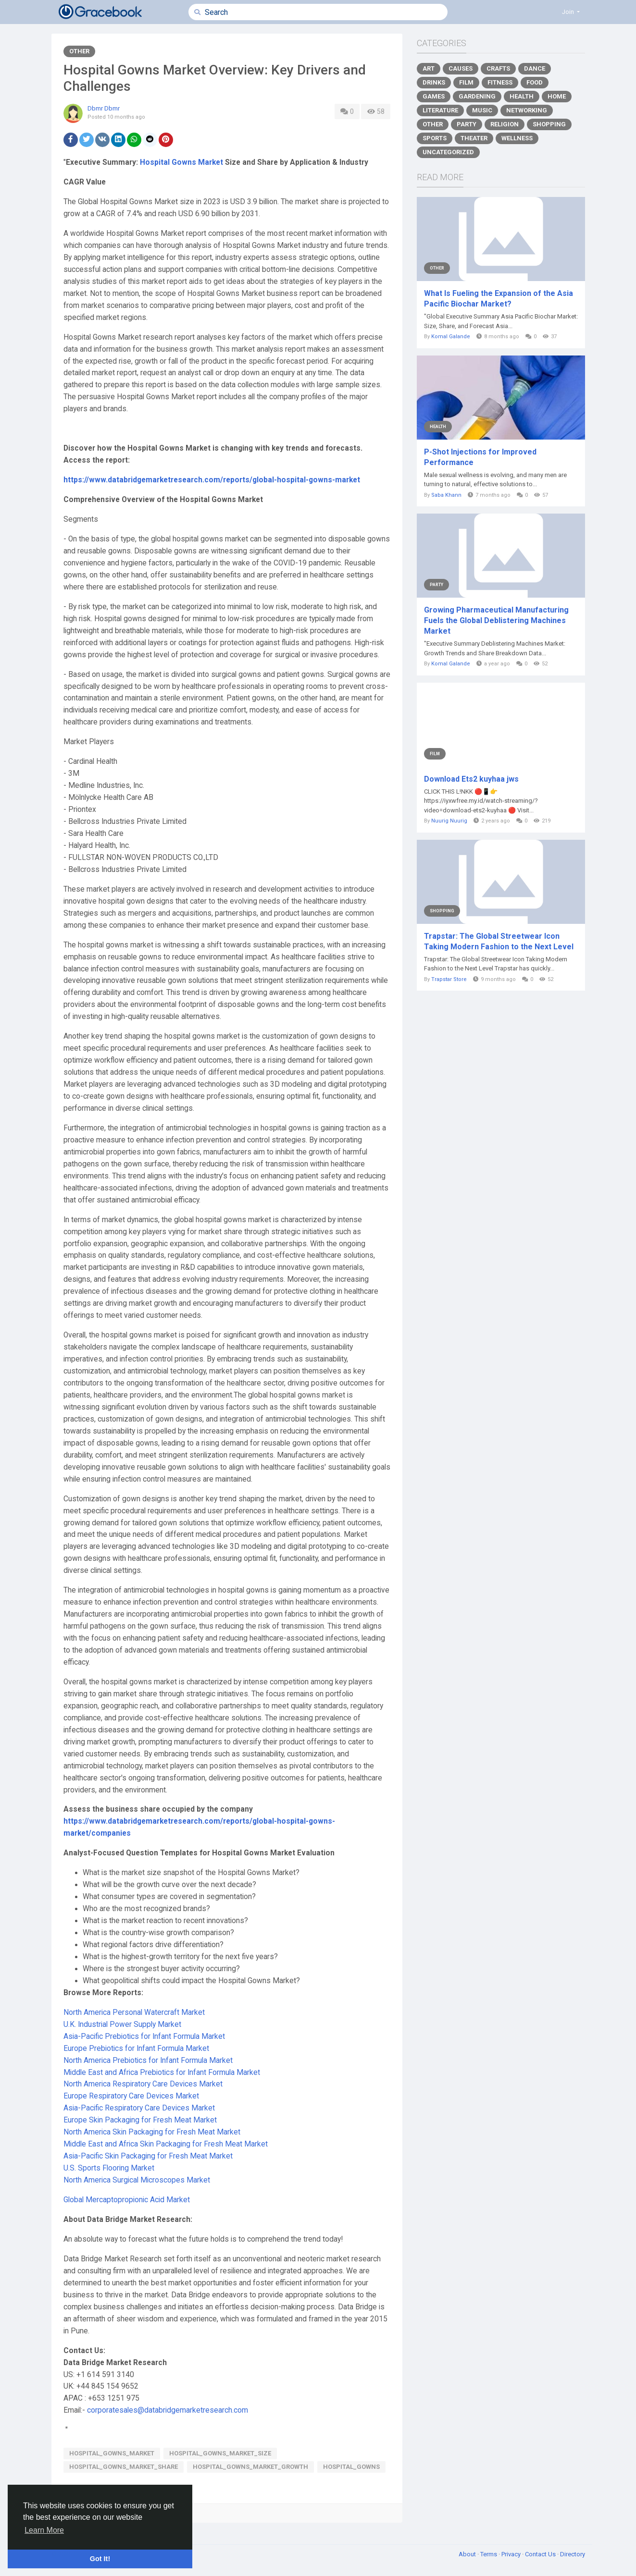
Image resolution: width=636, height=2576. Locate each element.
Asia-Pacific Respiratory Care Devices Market (139, 2108)
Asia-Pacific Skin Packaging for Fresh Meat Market (148, 2156)
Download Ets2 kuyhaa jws (471, 779)
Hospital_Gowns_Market (111, 2453)
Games (434, 96)
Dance (534, 68)
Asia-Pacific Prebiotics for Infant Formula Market (144, 2036)
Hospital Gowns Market (181, 162)
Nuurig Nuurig (449, 821)
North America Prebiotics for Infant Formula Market (148, 2060)
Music (482, 110)
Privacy (511, 2554)
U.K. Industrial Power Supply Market (122, 2024)
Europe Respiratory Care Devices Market (131, 2096)
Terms (489, 2554)
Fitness (499, 82)
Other (79, 51)
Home (557, 96)
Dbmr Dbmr (103, 108)
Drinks (434, 82)
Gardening (477, 96)
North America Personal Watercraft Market (134, 2012)
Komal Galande (450, 336)
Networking (526, 110)
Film (466, 82)
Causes (461, 68)
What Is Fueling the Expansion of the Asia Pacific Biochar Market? (498, 298)
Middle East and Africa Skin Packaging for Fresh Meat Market (165, 2144)
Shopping (549, 124)
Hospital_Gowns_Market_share (123, 2466)
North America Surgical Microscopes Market (136, 2180)
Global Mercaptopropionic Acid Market (126, 2200)
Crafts (498, 68)
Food (534, 82)
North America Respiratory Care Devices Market (143, 2084)
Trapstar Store (449, 979)
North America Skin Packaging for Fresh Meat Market (151, 2132)
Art (429, 68)
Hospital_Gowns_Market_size (220, 2453)
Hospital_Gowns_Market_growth (250, 2466)
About (468, 2554)
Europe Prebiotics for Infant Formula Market (136, 2048)
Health (522, 96)
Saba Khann (446, 495)
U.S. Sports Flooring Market (108, 2168)
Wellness (517, 138)
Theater (474, 138)
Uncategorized (448, 152)
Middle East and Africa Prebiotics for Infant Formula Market (161, 2072)
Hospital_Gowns (351, 2466)
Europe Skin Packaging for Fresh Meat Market (140, 2120)
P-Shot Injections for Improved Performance (480, 457)
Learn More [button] (44, 2530)
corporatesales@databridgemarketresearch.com (167, 2410)
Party (466, 124)
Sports (435, 138)
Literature (440, 110)
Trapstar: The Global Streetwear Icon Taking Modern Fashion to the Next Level (499, 941)
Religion (504, 124)
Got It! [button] (100, 2559)
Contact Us (541, 2554)
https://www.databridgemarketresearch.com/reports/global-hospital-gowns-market (211, 480)
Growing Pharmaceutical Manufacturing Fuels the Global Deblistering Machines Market (496, 620)
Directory (572, 2554)
